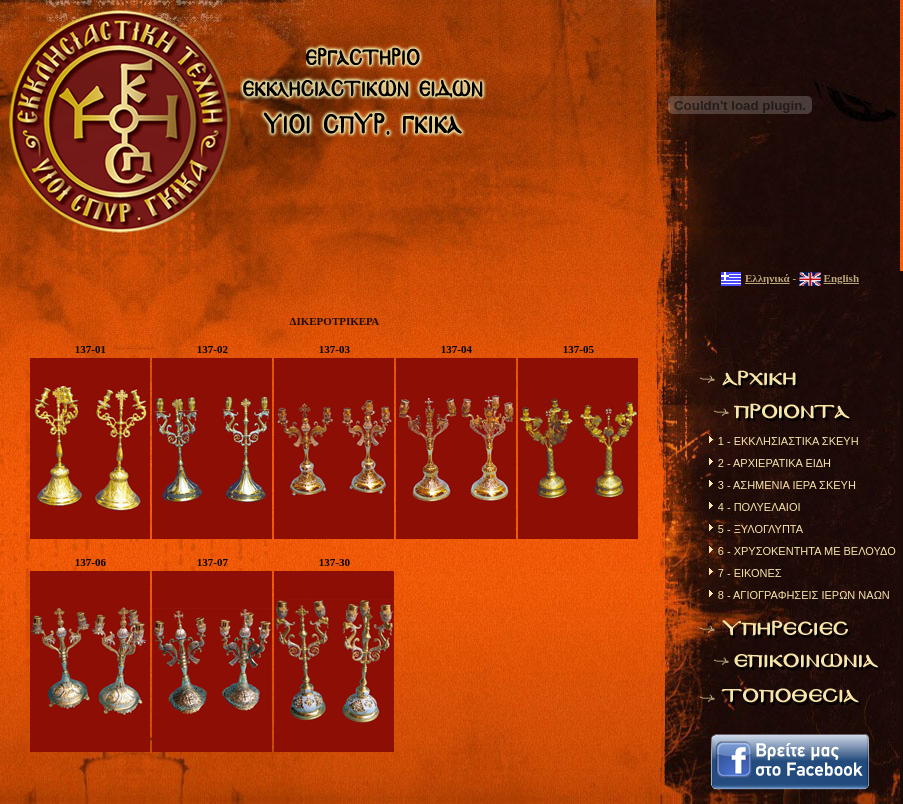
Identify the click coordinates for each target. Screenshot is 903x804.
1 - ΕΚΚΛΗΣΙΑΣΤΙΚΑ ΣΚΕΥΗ (788, 441)
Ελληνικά (767, 278)
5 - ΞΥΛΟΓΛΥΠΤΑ (760, 529)
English (841, 278)
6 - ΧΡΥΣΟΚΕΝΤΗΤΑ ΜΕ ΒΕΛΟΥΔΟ (807, 551)
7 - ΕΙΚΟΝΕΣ (750, 573)
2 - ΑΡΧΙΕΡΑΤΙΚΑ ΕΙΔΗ (774, 463)
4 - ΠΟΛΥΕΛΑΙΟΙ (759, 507)
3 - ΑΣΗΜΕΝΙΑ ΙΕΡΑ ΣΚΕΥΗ (787, 485)
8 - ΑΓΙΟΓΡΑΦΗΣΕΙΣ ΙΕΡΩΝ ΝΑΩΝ (804, 595)
